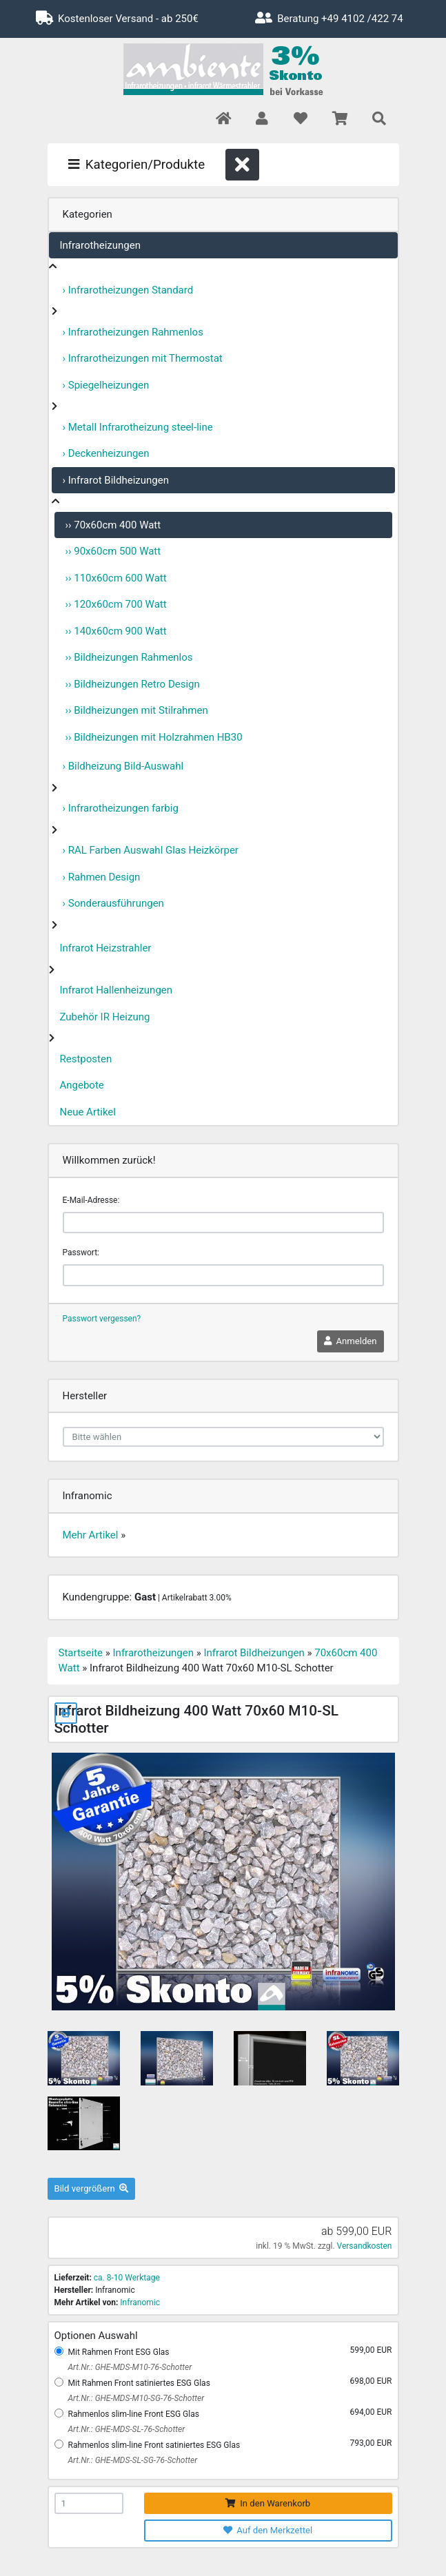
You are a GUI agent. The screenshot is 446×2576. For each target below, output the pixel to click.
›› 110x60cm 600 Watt (116, 578)
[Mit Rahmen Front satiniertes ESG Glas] (58, 2382)
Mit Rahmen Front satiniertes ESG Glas (139, 2383)
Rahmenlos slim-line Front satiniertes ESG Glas (154, 2445)
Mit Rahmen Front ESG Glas (119, 2352)
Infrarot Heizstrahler (106, 948)
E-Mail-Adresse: (91, 1200)
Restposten (86, 1059)
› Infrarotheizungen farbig (121, 808)
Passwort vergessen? (102, 1318)
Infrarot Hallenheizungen (116, 990)
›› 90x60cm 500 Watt (113, 551)
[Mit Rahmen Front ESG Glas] (58, 2351)
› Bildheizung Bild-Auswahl (123, 766)
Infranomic (140, 2302)
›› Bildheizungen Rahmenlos (129, 657)
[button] (261, 119)
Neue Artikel (88, 1112)
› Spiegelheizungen (106, 385)
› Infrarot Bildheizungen (116, 480)
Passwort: (81, 1252)
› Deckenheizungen (106, 453)
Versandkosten (364, 2246)
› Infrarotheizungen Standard (128, 290)
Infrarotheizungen (100, 245)
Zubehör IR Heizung (105, 1017)
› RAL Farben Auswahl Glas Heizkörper (151, 850)
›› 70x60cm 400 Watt (113, 525)
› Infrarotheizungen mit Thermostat (143, 358)
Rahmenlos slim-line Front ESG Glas (133, 2414)
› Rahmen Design (102, 877)
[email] (223, 1223)
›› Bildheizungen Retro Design (132, 684)
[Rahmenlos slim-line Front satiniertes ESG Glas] (58, 2444)
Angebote (82, 1085)
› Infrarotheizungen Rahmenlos (133, 332)
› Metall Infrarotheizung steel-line (138, 427)
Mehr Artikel (91, 1535)
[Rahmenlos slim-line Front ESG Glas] (58, 2413)
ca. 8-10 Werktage (127, 2278)
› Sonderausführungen (113, 903)
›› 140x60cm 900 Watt (116, 631)
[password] (223, 1275)
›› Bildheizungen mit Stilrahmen (136, 710)
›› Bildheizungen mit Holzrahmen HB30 (154, 737)
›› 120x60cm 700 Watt (116, 604)
